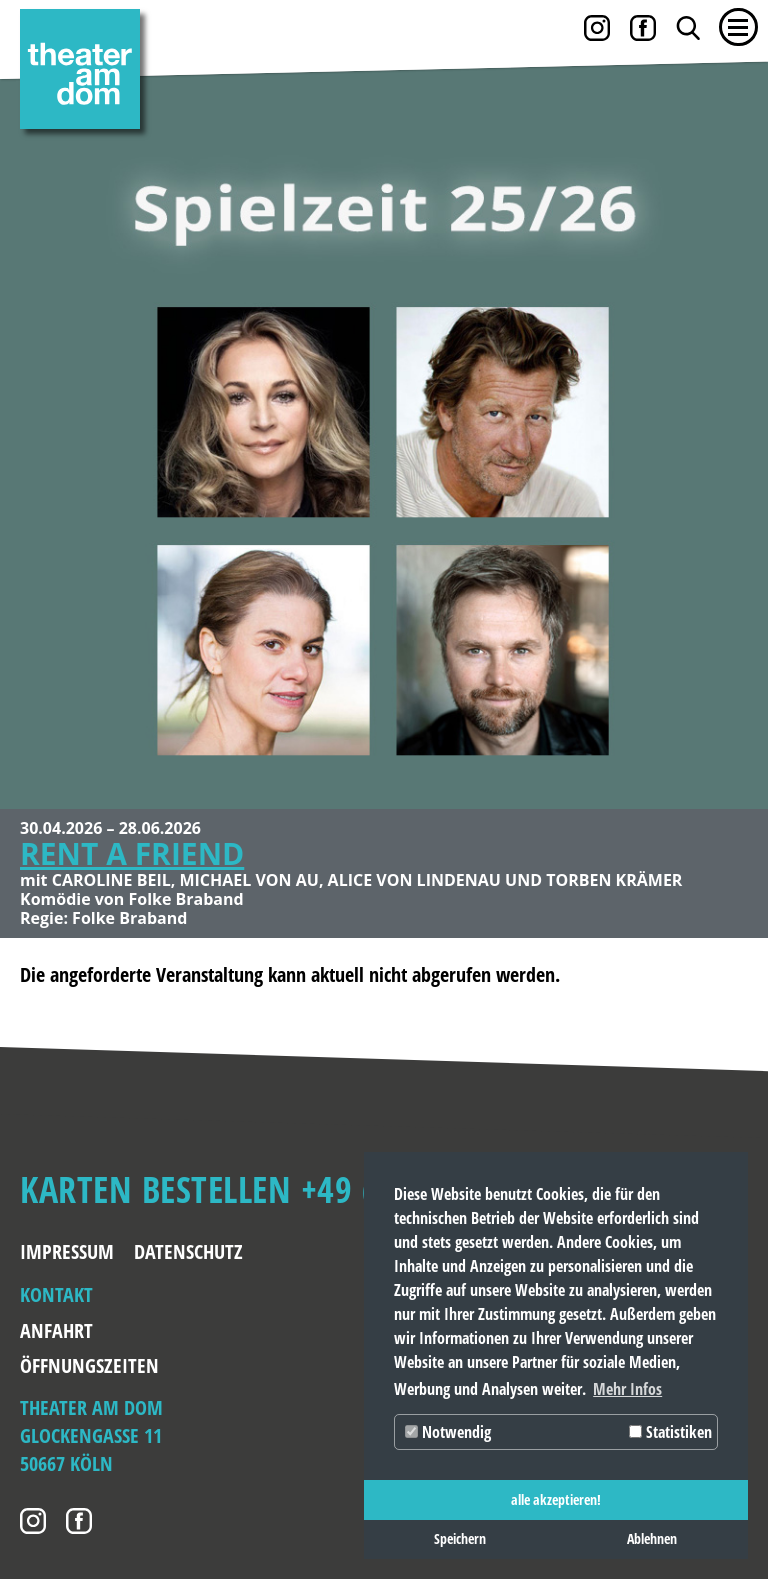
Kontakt (56, 1294)
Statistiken (670, 1432)
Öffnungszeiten (71, 1365)
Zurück (35, 415)
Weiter (733, 415)
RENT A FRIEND (132, 853)
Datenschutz (188, 1251)
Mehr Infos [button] (627, 1389)
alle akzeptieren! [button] (556, 1499)
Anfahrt (56, 1330)
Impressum (67, 1251)
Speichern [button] (460, 1538)
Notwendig (448, 1432)
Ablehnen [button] (652, 1538)
